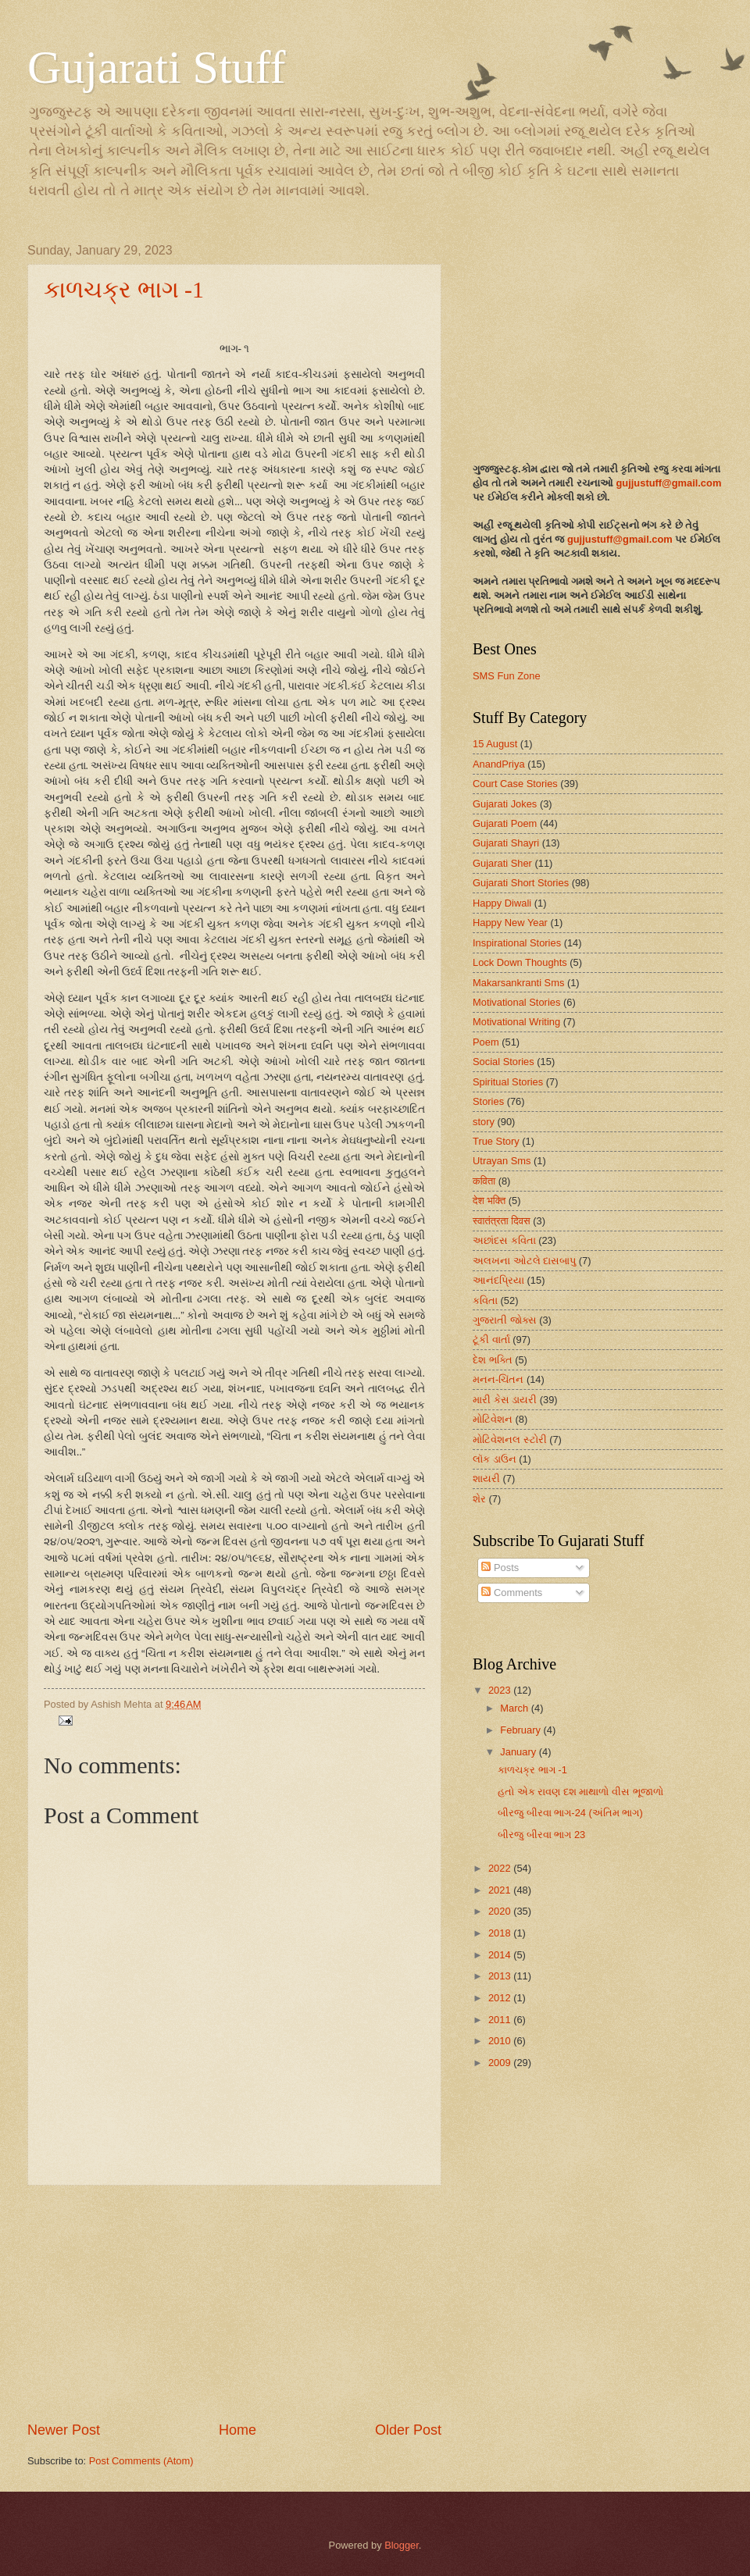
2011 (500, 2020)
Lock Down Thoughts (520, 962)
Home (237, 2430)
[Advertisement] (234, 2302)
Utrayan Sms (501, 1161)
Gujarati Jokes (505, 804)
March (515, 1708)
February (521, 1730)
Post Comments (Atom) (141, 2461)
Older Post (408, 2430)
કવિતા (485, 1300)
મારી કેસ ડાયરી (505, 1400)
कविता (484, 1181)
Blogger (401, 2545)
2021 (500, 1890)
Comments (511, 1592)
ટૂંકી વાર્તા (491, 1339)
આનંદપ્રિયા (498, 1280)
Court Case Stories (515, 783)
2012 (500, 1998)
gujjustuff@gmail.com (668, 483)
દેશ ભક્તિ (492, 1360)
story (484, 1122)
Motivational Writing (516, 1022)
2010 (500, 2041)
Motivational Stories (516, 1002)
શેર (479, 1499)
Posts (500, 1567)
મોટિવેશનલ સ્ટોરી (510, 1439)
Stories (488, 1101)
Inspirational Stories (517, 943)
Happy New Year (510, 922)
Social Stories (503, 1061)
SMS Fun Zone (507, 676)
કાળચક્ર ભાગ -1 (124, 289)
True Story (496, 1141)
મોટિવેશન (492, 1419)
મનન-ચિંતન (498, 1379)
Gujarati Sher (502, 863)
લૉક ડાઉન (494, 1459)
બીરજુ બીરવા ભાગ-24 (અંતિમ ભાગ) (570, 1813)
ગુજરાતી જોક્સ (505, 1320)
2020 (500, 1911)
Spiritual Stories (508, 1082)
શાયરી (486, 1478)
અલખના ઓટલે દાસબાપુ (524, 1261)
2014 (500, 1955)
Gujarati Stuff (156, 67)
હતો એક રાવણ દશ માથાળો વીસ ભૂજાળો (580, 1791)
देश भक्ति (489, 1200)
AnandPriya (499, 764)
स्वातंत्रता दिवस (501, 1221)
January (519, 1752)
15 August (495, 744)
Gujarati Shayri (506, 843)
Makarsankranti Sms (518, 983)
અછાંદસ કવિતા (504, 1240)
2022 (500, 1868)
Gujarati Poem (505, 823)
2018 (500, 1933)
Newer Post (63, 2430)
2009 (500, 2062)
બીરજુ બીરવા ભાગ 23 (541, 1834)
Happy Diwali (502, 903)
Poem (486, 1042)
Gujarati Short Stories (521, 883)
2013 (500, 1976)
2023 (500, 1690)
